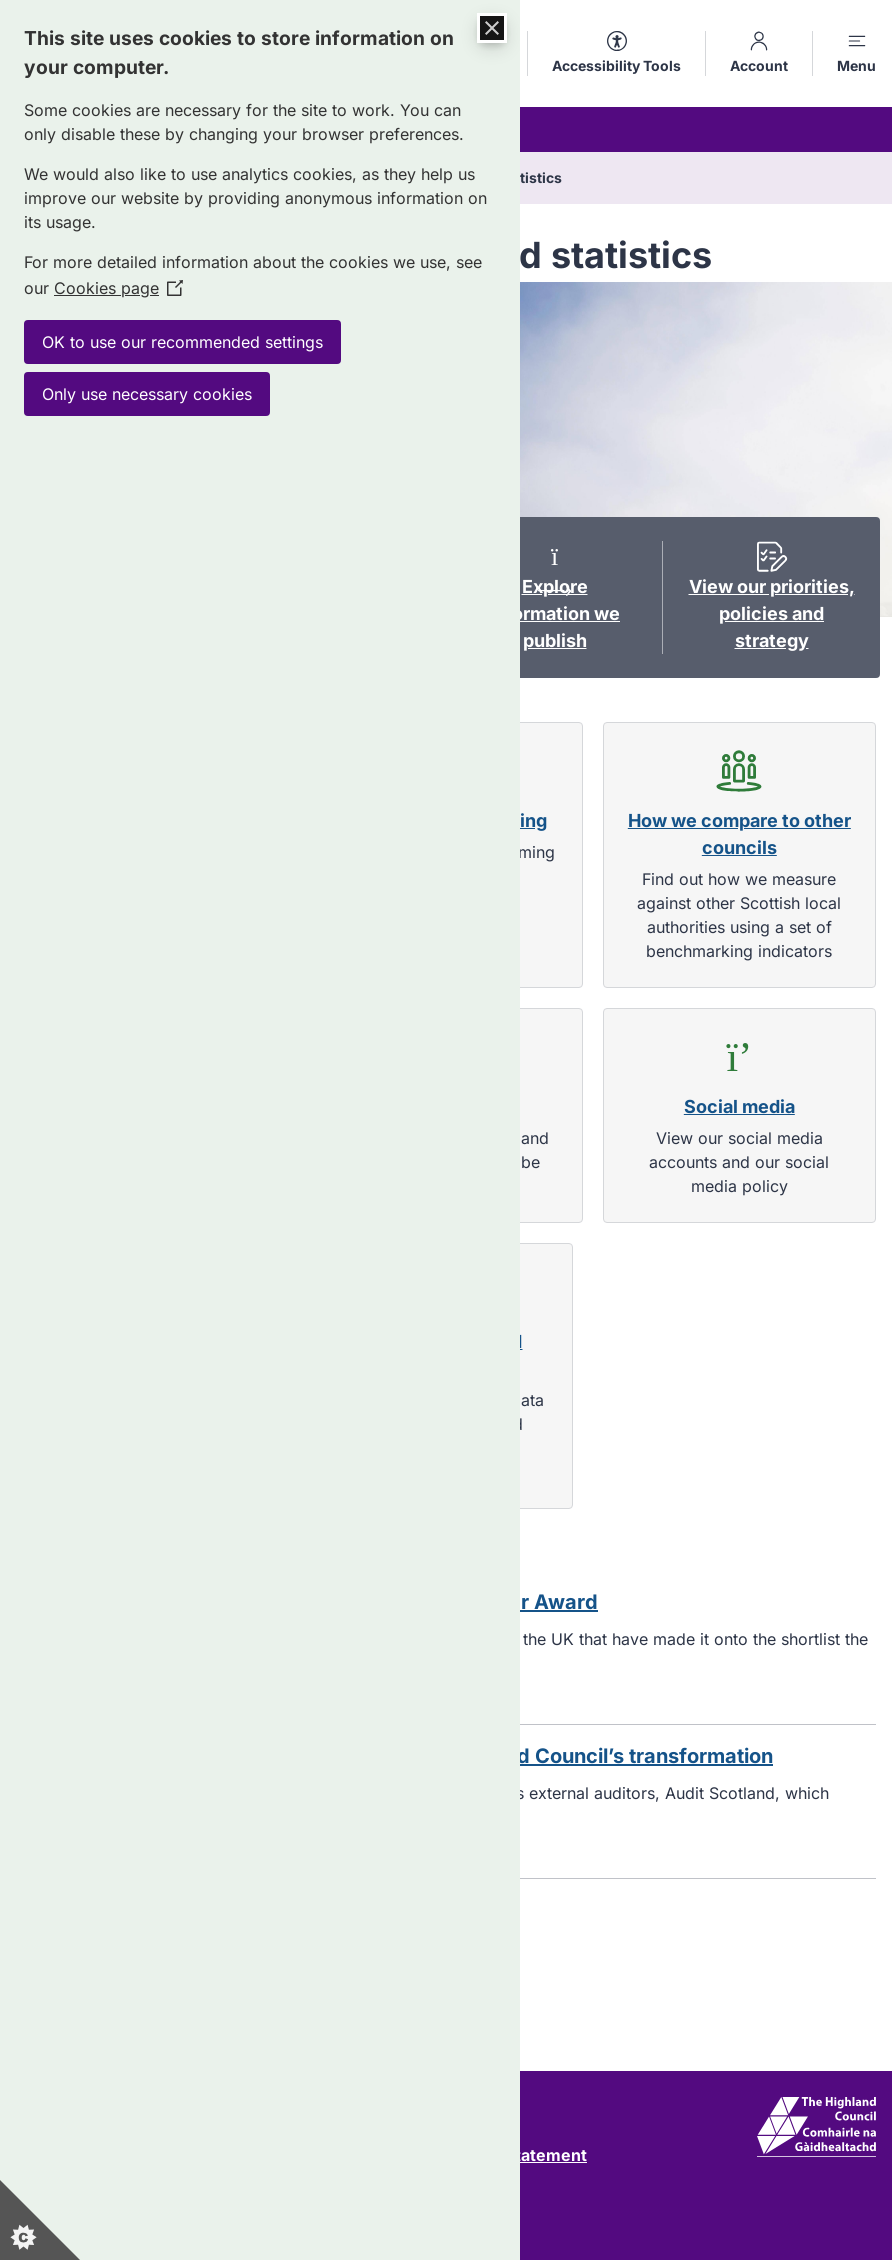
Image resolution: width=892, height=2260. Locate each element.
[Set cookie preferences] (40, 2220)
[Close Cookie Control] (492, 28)
